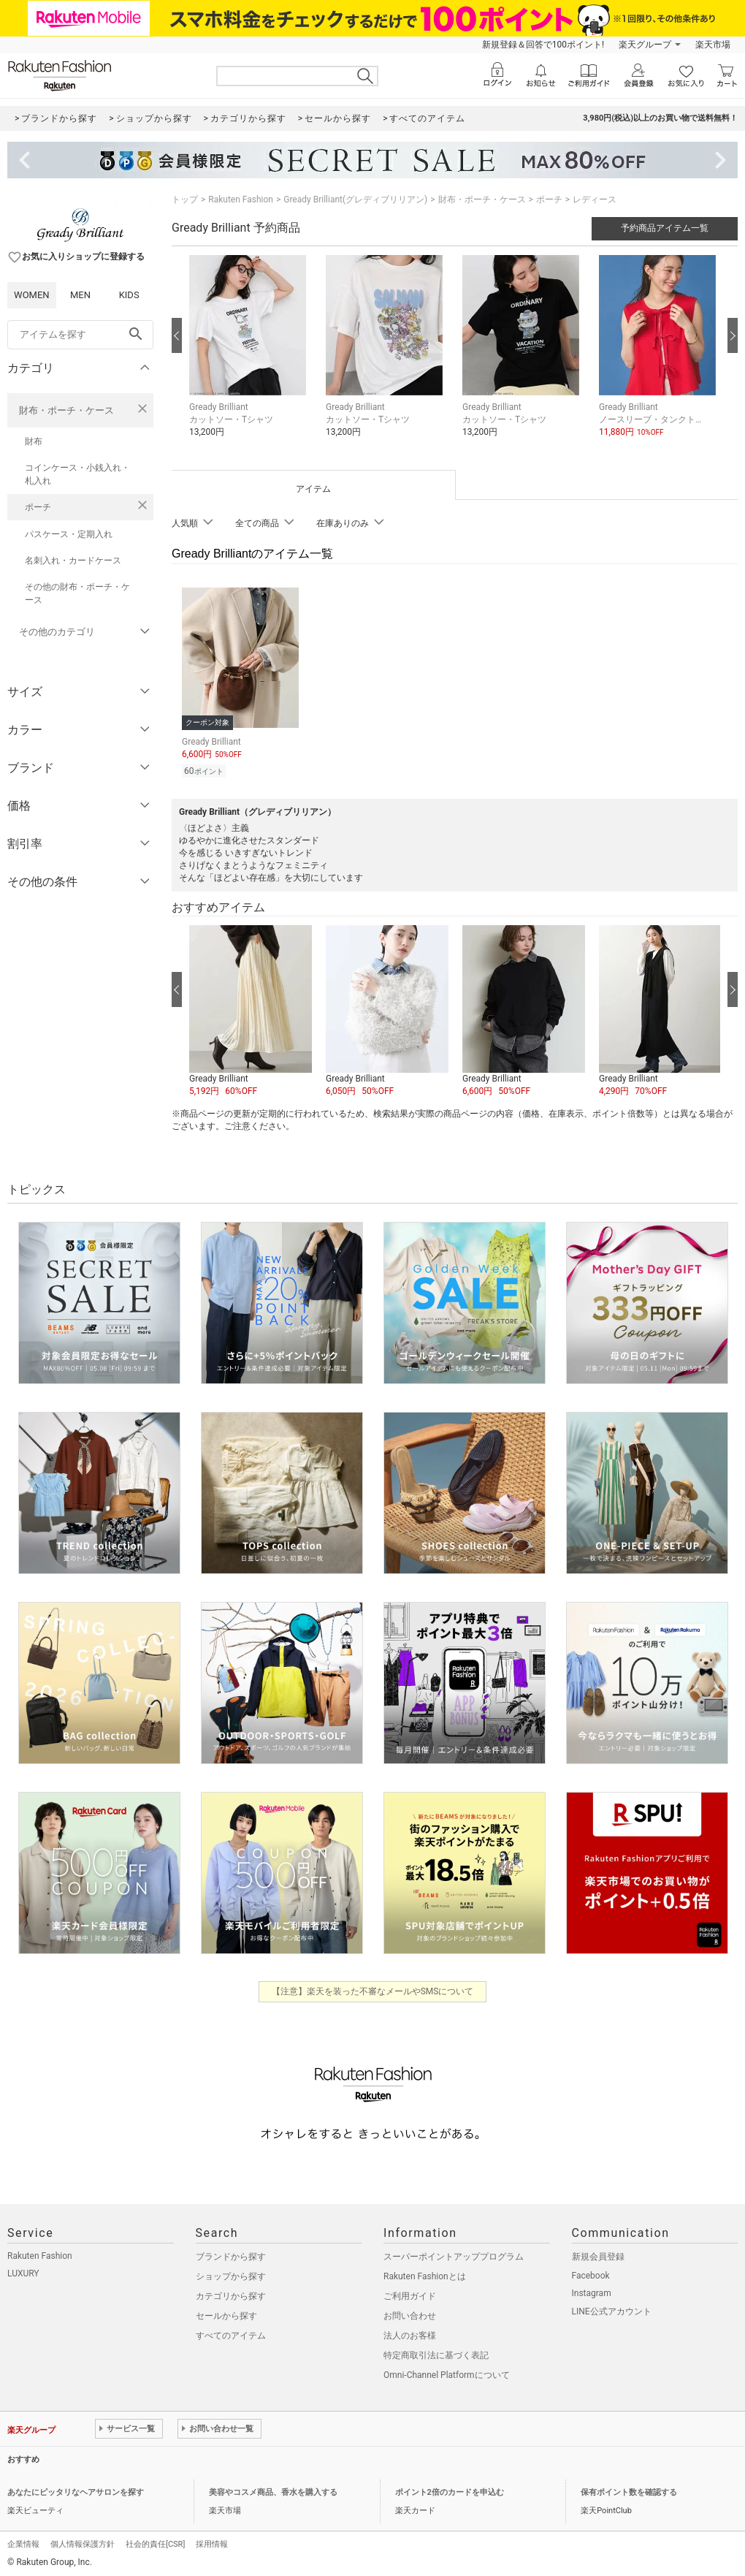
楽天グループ (645, 44)
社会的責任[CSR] (155, 2542)
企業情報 (23, 2542)
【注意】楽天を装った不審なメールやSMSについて (373, 1989)
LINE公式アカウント (612, 2309)
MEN (80, 294)
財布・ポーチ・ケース (66, 410)
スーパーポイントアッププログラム (453, 2254)
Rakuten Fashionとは (424, 2274)
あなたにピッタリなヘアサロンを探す (75, 2490)
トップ (185, 199)
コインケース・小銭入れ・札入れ (77, 474)
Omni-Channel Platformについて (446, 2373)
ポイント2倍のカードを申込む (449, 2490)
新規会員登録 (598, 2254)
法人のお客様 (409, 2333)
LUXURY (23, 2271)
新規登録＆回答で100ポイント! (543, 44)
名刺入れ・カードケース (73, 560)
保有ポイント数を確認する (629, 2490)
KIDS (129, 294)
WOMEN (32, 294)
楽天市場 (712, 44)
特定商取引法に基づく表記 (436, 2353)
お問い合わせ (409, 2314)
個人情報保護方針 (82, 2542)
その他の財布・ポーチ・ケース (77, 593)
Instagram (591, 2291)
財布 (33, 441)
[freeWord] (80, 334)
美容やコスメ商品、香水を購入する (273, 2490)
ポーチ (38, 507)
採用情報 (212, 2542)
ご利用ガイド (409, 2294)
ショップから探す (231, 2274)
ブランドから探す (231, 2254)
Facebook (591, 2273)
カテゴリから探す (231, 2294)
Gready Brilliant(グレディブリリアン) (355, 199)
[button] (250, 357)
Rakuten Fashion (240, 199)
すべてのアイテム (231, 2333)
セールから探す (226, 2314)
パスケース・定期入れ (68, 534)
